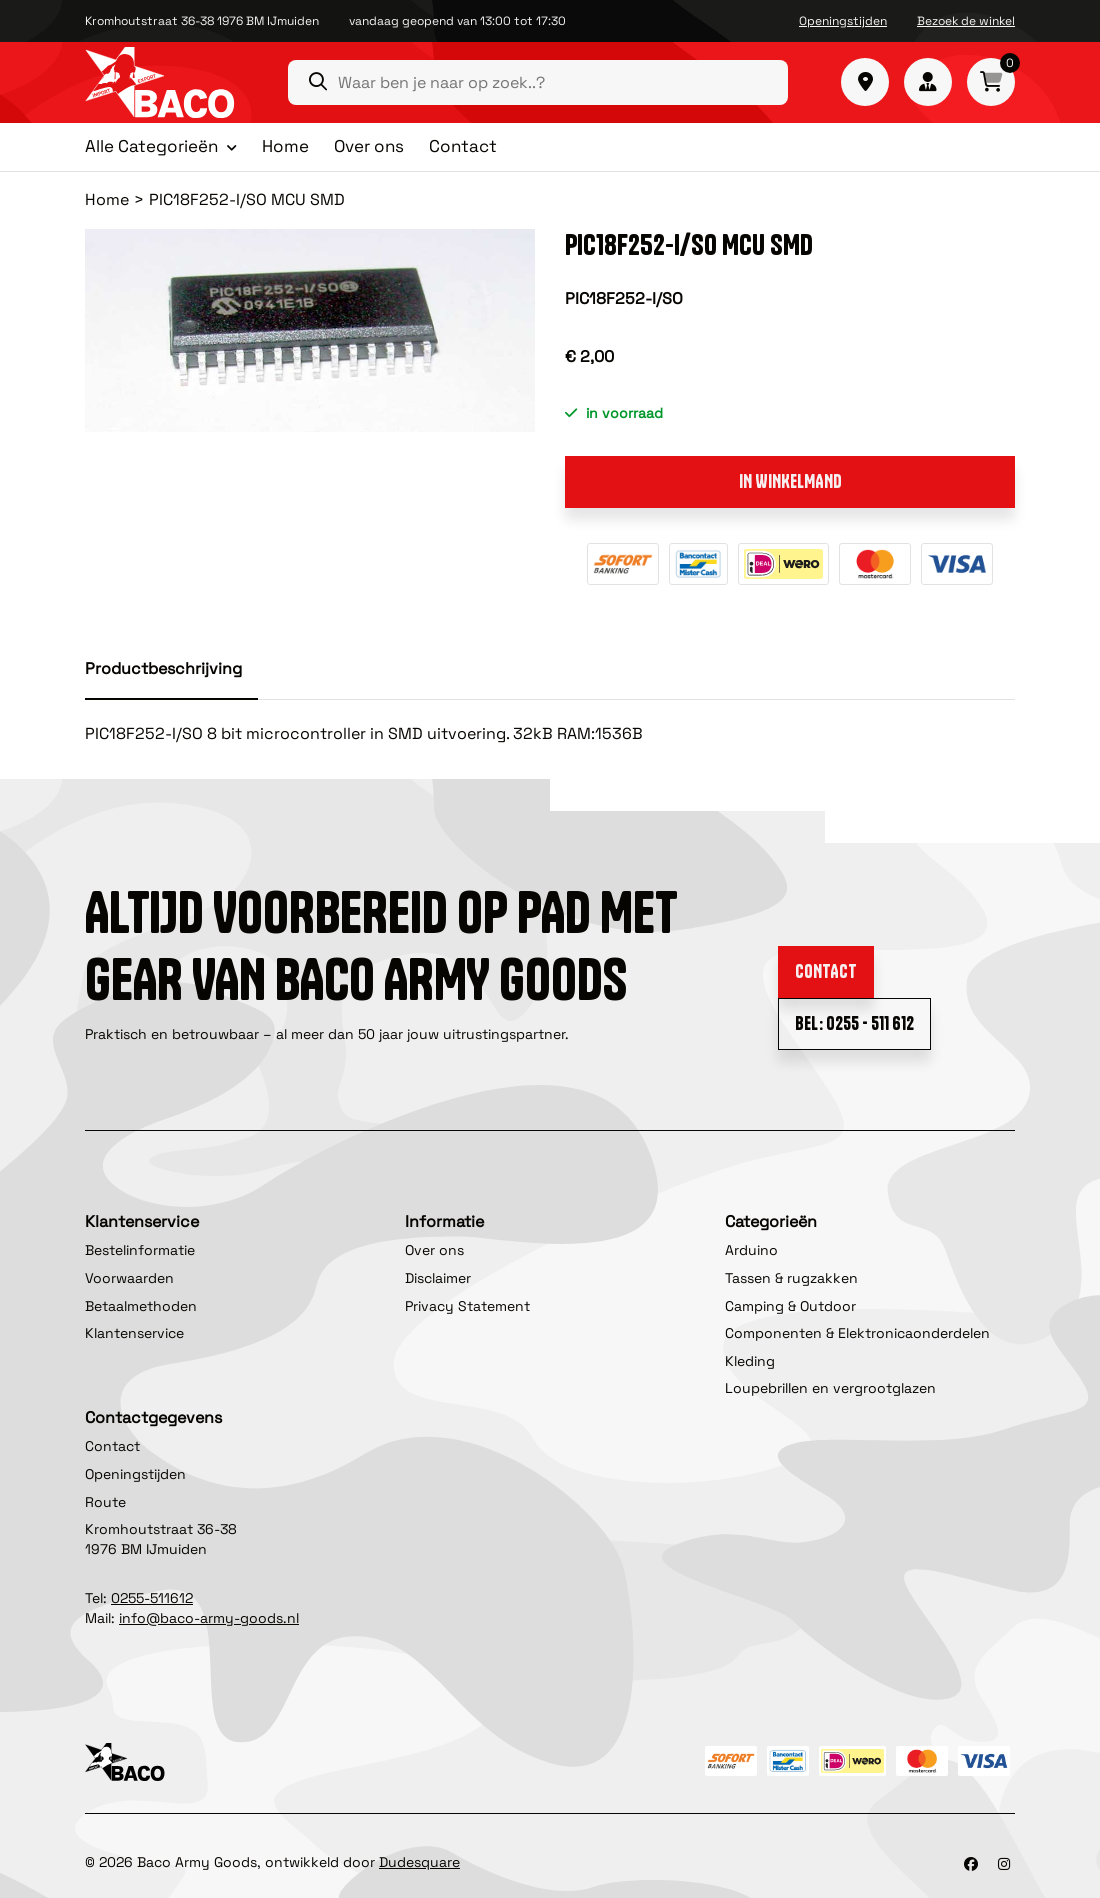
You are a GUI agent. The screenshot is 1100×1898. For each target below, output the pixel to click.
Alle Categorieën (151, 147)
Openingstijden (843, 21)
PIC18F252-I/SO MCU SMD (247, 199)
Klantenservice (134, 1333)
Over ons (369, 146)
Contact (463, 146)
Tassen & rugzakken (791, 1278)
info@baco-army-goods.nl (209, 1618)
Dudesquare (419, 1862)
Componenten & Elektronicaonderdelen (857, 1333)
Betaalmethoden (141, 1306)
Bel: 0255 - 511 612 (854, 1023)
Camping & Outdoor (790, 1306)
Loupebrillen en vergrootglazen (830, 1388)
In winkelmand (790, 481)
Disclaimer (438, 1278)
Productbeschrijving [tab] (163, 668)
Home (285, 146)
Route (105, 1502)
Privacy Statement (467, 1306)
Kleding (750, 1361)
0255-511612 (152, 1598)
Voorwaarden (129, 1278)
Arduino (751, 1250)
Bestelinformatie (140, 1250)
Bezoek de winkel (966, 21)
